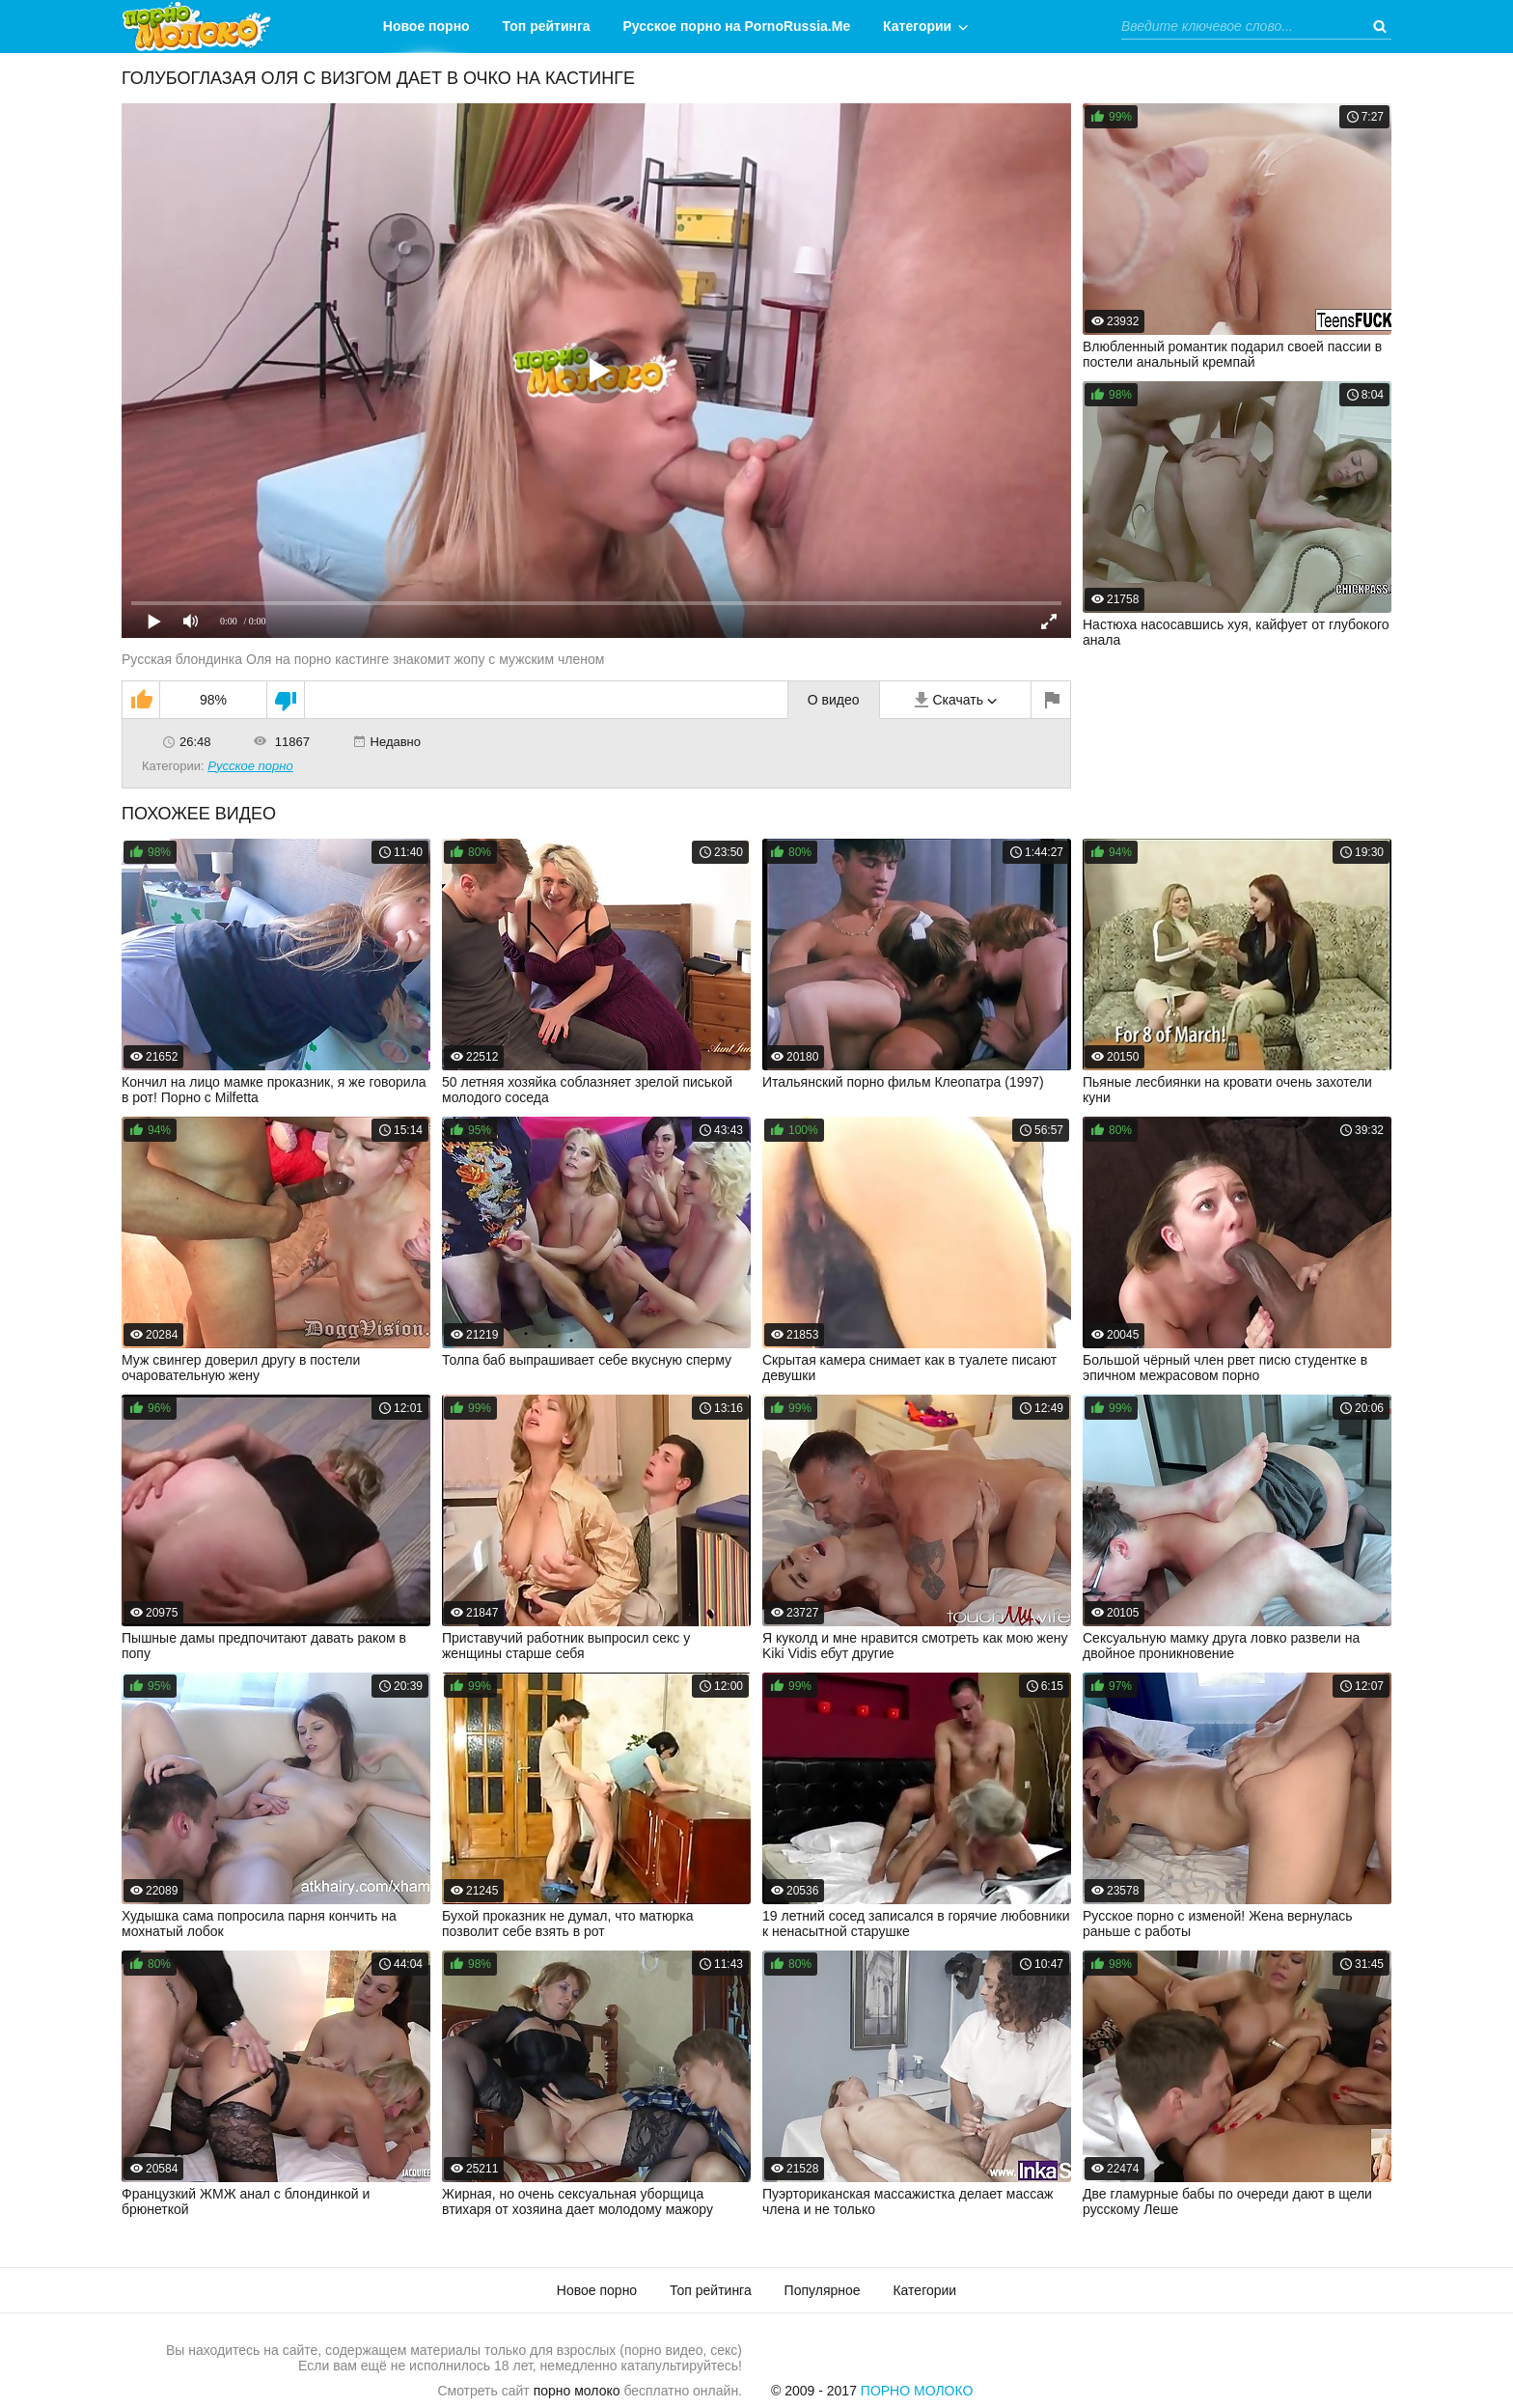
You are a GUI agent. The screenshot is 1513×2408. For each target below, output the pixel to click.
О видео (834, 699)
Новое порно (426, 26)
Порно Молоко (917, 2390)
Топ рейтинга (547, 26)
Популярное (822, 2290)
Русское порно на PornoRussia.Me (737, 26)
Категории (917, 26)
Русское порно (249, 766)
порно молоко (577, 2390)
